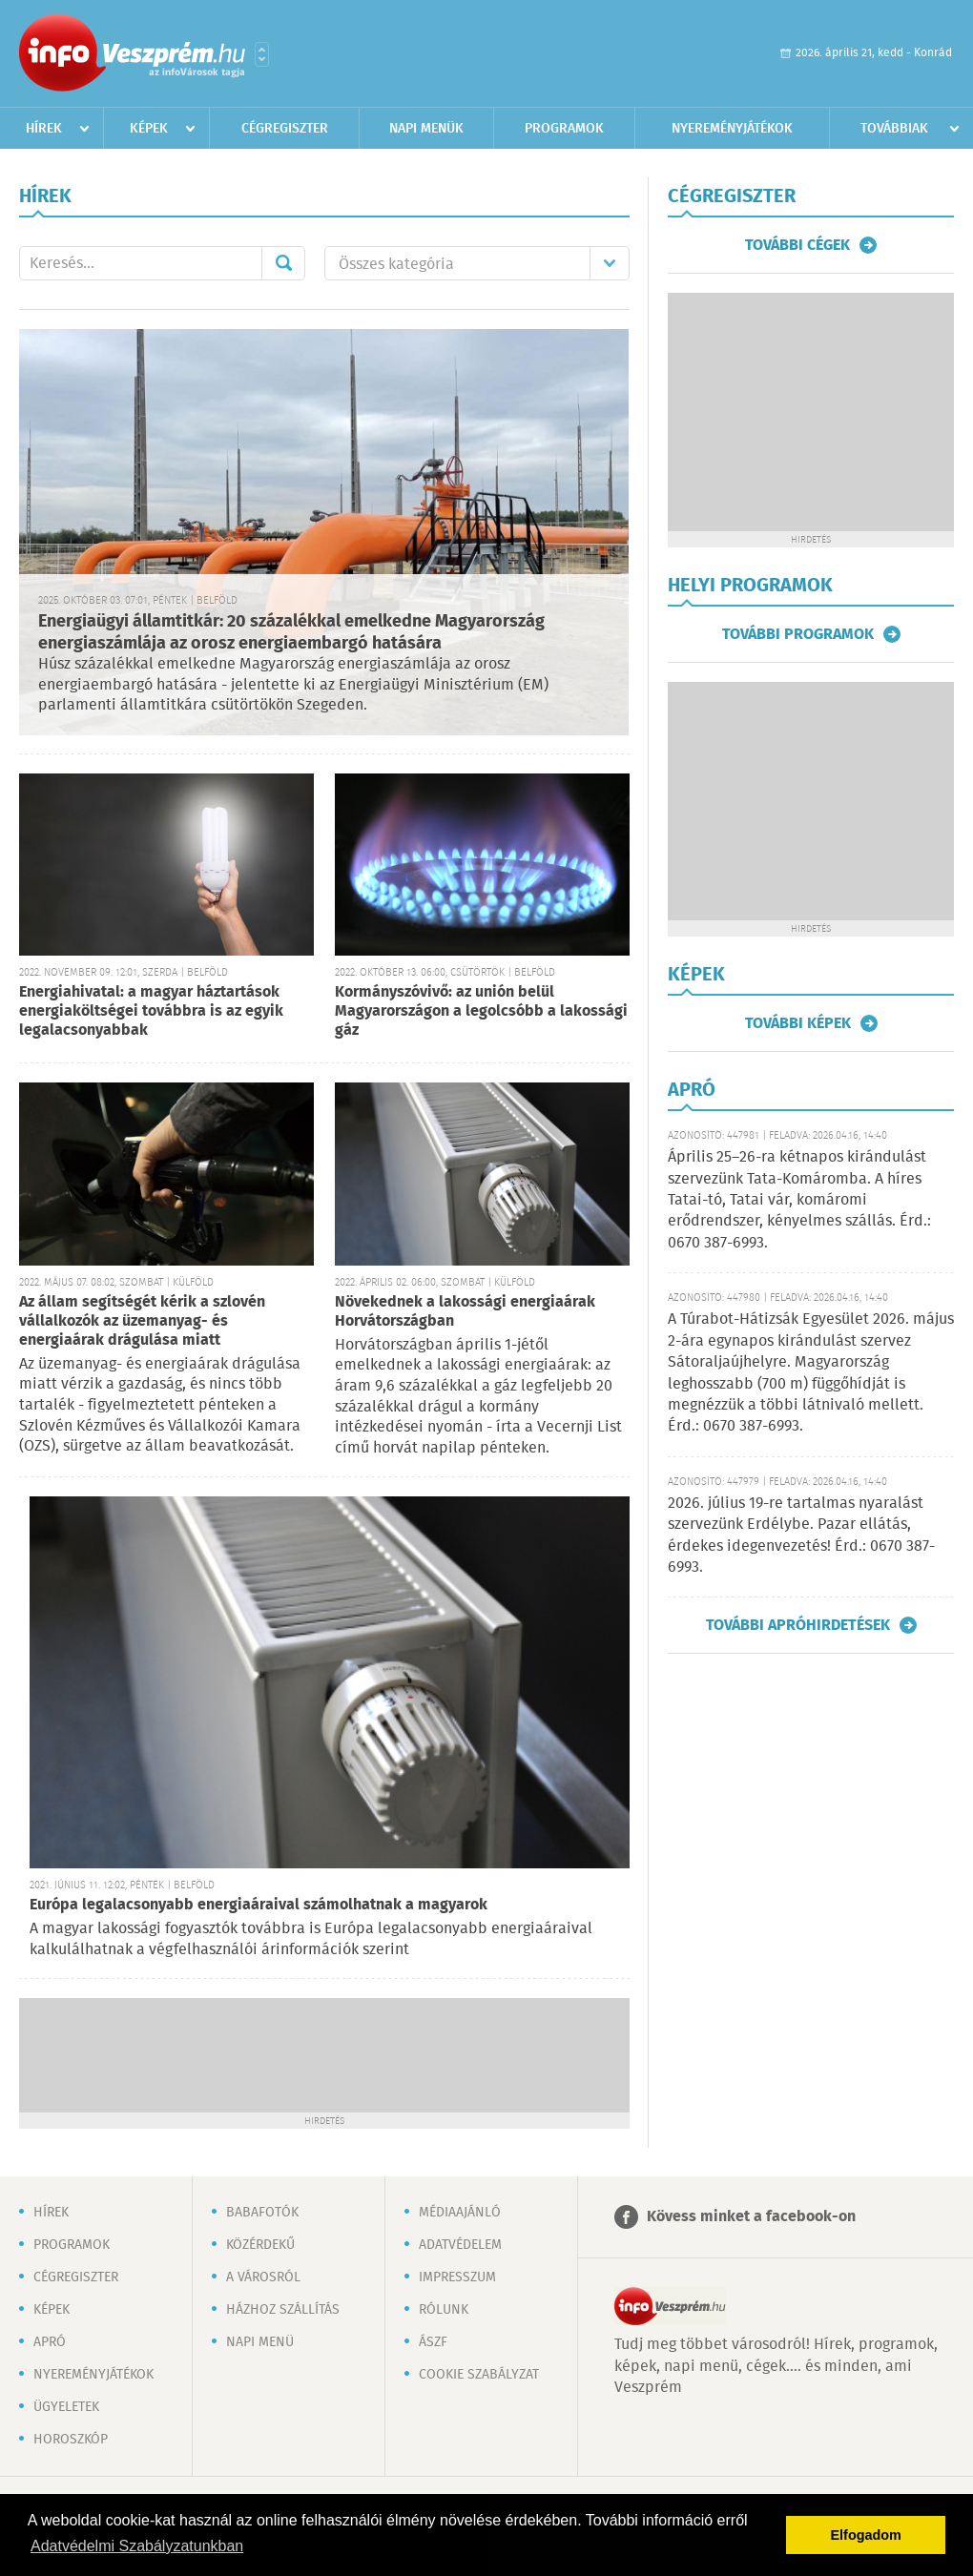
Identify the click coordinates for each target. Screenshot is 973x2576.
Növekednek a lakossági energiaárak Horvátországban (465, 1311)
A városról (263, 2277)
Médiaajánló (460, 2212)
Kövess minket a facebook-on (751, 2217)
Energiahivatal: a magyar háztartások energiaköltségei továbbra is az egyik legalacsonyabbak (151, 1011)
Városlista (262, 54)
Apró (49, 2342)
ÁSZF (433, 2342)
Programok (564, 128)
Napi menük (426, 128)
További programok (798, 634)
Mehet (283, 263)
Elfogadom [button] (866, 2535)
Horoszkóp (70, 2439)
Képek (149, 128)
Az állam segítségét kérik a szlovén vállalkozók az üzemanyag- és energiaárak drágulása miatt (142, 1321)
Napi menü (260, 2342)
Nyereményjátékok (732, 128)
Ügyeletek (66, 2407)
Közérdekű (260, 2245)
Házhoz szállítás (283, 2309)
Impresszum (457, 2277)
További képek (798, 1023)
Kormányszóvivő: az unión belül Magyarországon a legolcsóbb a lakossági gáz (481, 1011)
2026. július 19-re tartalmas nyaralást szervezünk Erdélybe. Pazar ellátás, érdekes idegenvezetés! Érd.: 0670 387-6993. (801, 1535)
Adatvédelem (460, 2245)
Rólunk (443, 2309)
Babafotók (262, 2212)
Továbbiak (894, 128)
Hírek (44, 128)
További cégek (797, 245)
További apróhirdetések (798, 1625)
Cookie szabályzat (479, 2374)
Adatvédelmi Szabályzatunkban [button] (137, 2546)
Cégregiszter (284, 128)
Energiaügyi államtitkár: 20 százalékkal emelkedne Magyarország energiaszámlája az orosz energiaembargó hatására (291, 632)
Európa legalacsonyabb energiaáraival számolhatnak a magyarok (258, 1905)
